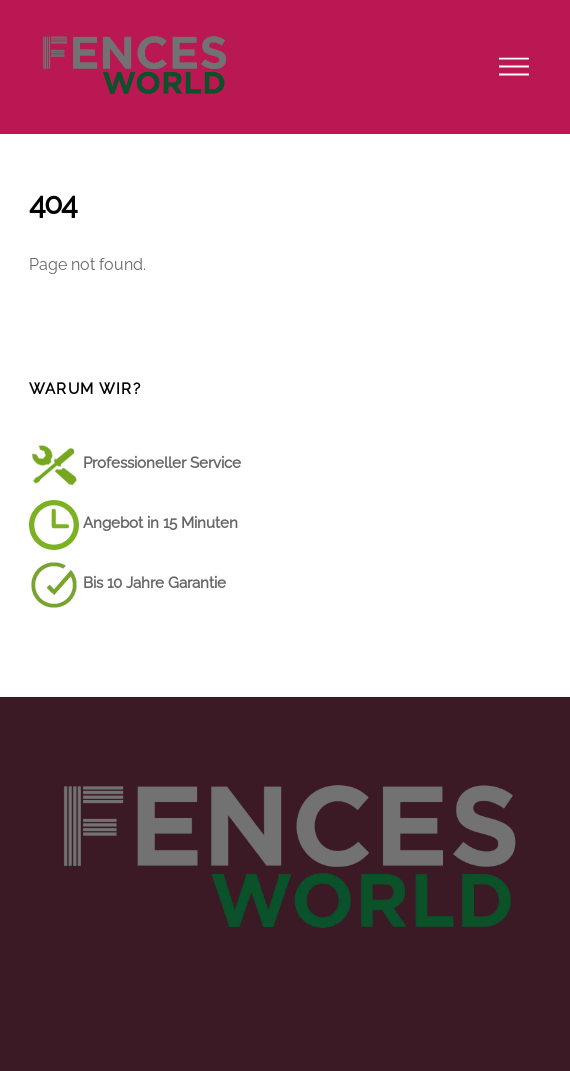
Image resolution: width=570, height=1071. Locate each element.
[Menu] (514, 66)
